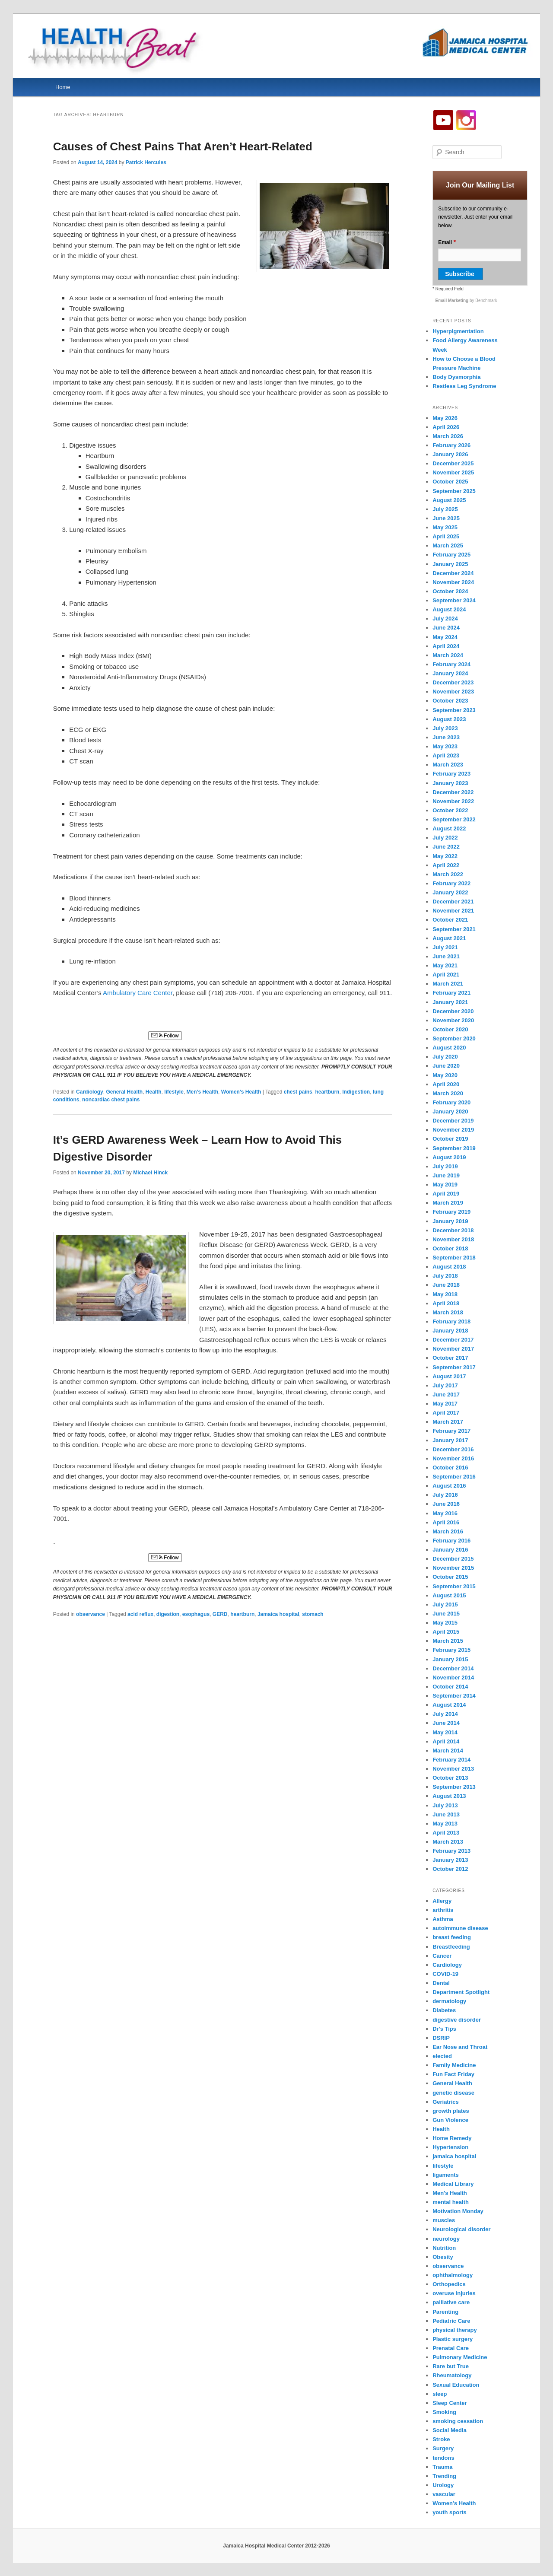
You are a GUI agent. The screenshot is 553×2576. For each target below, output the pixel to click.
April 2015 (445, 1631)
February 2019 (451, 1211)
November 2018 (453, 1239)
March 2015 (447, 1641)
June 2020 (446, 1065)
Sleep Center (449, 2403)
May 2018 (445, 1294)
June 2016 (446, 1504)
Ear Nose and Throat (459, 2047)
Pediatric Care (451, 2321)
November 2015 (453, 1568)
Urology (443, 2485)
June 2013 (446, 1814)
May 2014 (445, 1732)
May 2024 (445, 637)
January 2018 (450, 1330)
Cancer (441, 1956)
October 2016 (450, 1467)
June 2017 (446, 1394)
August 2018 (449, 1266)
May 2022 (445, 856)
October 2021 (450, 919)
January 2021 (450, 1002)
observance (90, 1614)
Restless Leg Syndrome (464, 386)
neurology (446, 2239)
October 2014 (450, 1686)
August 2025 (449, 500)
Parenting (445, 2312)
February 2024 (451, 664)
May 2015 (445, 1622)
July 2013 (445, 1805)
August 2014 (449, 1704)
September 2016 (454, 1476)
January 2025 (450, 564)
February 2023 (451, 773)
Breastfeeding (451, 1946)
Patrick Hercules (146, 162)
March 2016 (447, 1531)
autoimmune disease (460, 1928)
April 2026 (445, 427)
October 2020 (450, 1029)
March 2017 (447, 1421)
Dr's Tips (444, 2029)
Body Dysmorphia (456, 377)
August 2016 (449, 1485)
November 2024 (453, 582)
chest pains (298, 1092)
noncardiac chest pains (111, 1100)
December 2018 (453, 1230)
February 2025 (451, 554)
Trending (444, 2476)
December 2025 (453, 463)
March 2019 (447, 1202)
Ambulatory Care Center (137, 992)
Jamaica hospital (278, 1614)
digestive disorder (456, 2019)
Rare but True (450, 2366)
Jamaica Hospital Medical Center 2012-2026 (276, 2546)
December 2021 (453, 901)
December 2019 (453, 1120)
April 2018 (445, 1303)
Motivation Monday (457, 2211)
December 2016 (453, 1449)
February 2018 (451, 1321)
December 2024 (453, 573)
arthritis (442, 1910)
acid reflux (140, 1614)
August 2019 (449, 1157)
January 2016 (450, 1549)
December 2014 (453, 1668)
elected (442, 2056)
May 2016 (445, 1513)
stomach (312, 1614)
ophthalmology (452, 2275)
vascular (443, 2494)
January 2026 (450, 454)
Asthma (442, 1919)
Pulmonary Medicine (459, 2357)
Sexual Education (455, 2385)
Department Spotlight (460, 1992)
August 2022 (449, 828)
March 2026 (447, 436)
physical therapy (454, 2330)
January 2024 (450, 673)
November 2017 (453, 1348)
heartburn (327, 1092)
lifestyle (174, 1092)
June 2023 (446, 737)
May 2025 (445, 527)
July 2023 (445, 728)
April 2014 (445, 1741)
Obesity (442, 2257)
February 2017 (451, 1431)
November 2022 (453, 801)
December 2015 (453, 1558)
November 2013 (453, 1768)
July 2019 (445, 1166)
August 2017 (449, 1376)
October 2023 (450, 700)
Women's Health (241, 1092)
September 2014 (454, 1695)
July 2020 (445, 1056)
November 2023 (453, 691)
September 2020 (454, 1038)
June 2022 (446, 846)
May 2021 (445, 965)
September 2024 (454, 600)
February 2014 (451, 1759)
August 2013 (449, 1796)
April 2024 (445, 646)
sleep (439, 2394)
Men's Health (203, 1092)
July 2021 (445, 947)
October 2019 (450, 1138)
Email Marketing (452, 300)
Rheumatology (451, 2375)
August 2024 (449, 609)
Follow (165, 1036)
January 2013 (450, 1860)
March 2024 (447, 655)
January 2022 (450, 892)
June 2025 (446, 518)
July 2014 (445, 1714)
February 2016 (451, 1540)
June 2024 (446, 627)
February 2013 (451, 1851)
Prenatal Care (450, 2348)
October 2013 (450, 1778)
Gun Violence (450, 2120)
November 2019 (453, 1129)
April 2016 (445, 1522)
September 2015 (454, 1586)
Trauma (442, 2467)
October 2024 (450, 591)
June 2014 (446, 1723)
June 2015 (446, 1613)
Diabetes (444, 2010)
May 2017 (445, 1403)
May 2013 (445, 1823)
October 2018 (450, 1248)
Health (154, 1092)
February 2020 (451, 1102)
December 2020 (453, 1011)
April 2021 (445, 974)
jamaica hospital (454, 2156)
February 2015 (451, 1650)
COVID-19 (445, 1974)
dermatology (449, 2001)
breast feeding (451, 1937)
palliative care (451, 2302)
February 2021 (451, 992)
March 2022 (447, 874)
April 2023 (445, 755)
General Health (124, 1092)
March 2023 (447, 764)
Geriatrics (445, 2102)
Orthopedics (449, 2284)
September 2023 (454, 710)
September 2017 (454, 1367)
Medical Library (453, 2184)
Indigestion (356, 1092)
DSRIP (441, 2038)
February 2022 (451, 883)
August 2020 (449, 1047)
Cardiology (89, 1092)
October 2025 (450, 481)
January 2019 (450, 1221)
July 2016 (445, 1495)
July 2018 (445, 1275)
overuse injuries (454, 2293)
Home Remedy (451, 2138)
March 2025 (447, 545)
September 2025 (454, 491)
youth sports (449, 2512)
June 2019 (446, 1175)
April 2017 (445, 1412)
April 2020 (445, 1084)
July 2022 (445, 837)
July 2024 (445, 618)
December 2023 (453, 682)
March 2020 (447, 1093)
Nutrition (444, 2248)
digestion (167, 1614)
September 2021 (454, 929)
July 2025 (445, 509)
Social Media (449, 2430)
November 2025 (453, 472)
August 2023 (449, 719)
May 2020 (445, 1075)
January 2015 (450, 1659)
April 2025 (445, 536)
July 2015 (445, 1604)
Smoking (444, 2412)
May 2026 (445, 418)
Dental (441, 1983)
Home (62, 87)
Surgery (443, 2448)
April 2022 (445, 865)
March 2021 (447, 983)
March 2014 (447, 1750)
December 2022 (453, 792)
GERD (220, 1614)
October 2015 (450, 1577)
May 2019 (445, 1184)
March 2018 (447, 1312)
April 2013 (445, 1832)
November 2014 (453, 1677)
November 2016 (453, 1458)
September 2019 (454, 1148)
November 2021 (453, 910)
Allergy (441, 1901)
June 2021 (446, 956)
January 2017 (450, 1440)
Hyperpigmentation (457, 331)
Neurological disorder (461, 2229)
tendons (443, 2458)
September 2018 (454, 1257)
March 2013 (447, 1841)
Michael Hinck (150, 1173)
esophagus (196, 1614)
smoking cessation (457, 2421)
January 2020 (450, 1111)
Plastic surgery (452, 2339)
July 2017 (445, 1385)
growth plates (450, 2111)
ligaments (445, 2175)
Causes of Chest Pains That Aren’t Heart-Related (182, 146)
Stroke (441, 2439)
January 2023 (450, 783)
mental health (450, 2202)
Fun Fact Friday (453, 2074)
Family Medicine (454, 2065)
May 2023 (445, 746)
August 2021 (449, 938)
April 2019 (445, 1193)
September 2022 (454, 819)
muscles (443, 2220)
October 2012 (450, 1869)
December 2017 (453, 1339)
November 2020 (453, 1020)
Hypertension (450, 2147)
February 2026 (451, 445)
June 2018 (446, 1285)
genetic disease (453, 2092)
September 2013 (454, 1787)
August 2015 (449, 1595)
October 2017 (450, 1358)
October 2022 (450, 810)
